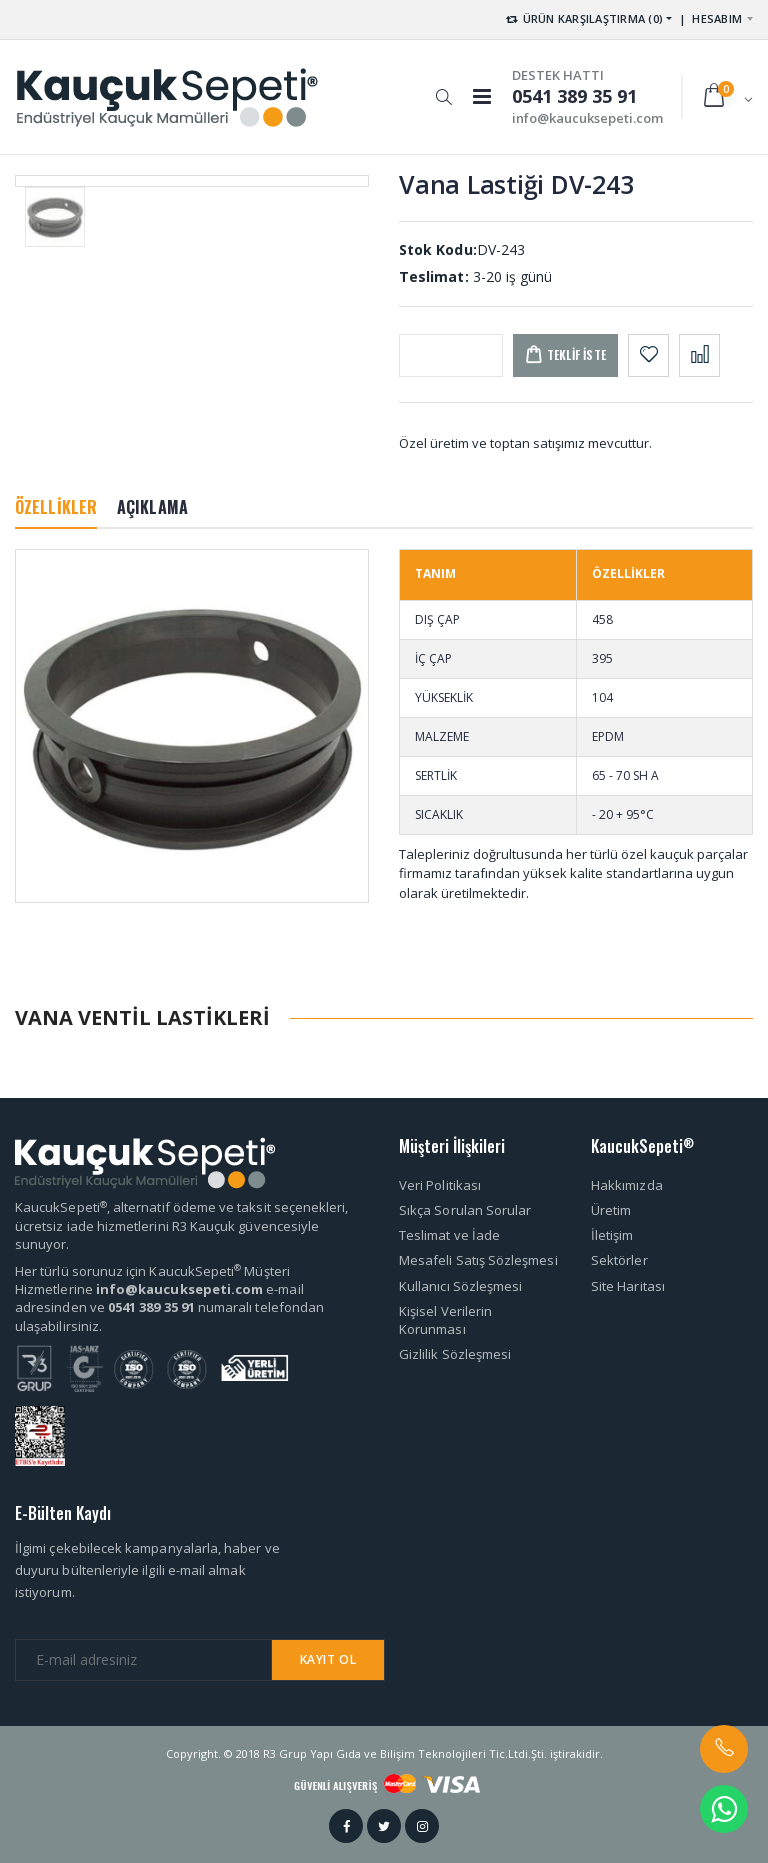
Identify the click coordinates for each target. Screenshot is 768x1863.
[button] (443, 87)
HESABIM (717, 18)
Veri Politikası (440, 1185)
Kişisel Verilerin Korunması (445, 1320)
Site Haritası (628, 1286)
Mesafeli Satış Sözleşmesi (478, 1260)
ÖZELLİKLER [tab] (56, 507)
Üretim (611, 1210)
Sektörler (619, 1260)
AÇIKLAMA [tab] (152, 507)
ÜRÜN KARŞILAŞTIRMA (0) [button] (583, 18)
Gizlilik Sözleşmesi (455, 1354)
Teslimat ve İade (449, 1235)
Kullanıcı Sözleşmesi (460, 1286)
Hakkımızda (627, 1185)
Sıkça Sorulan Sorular (465, 1210)
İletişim (612, 1235)
